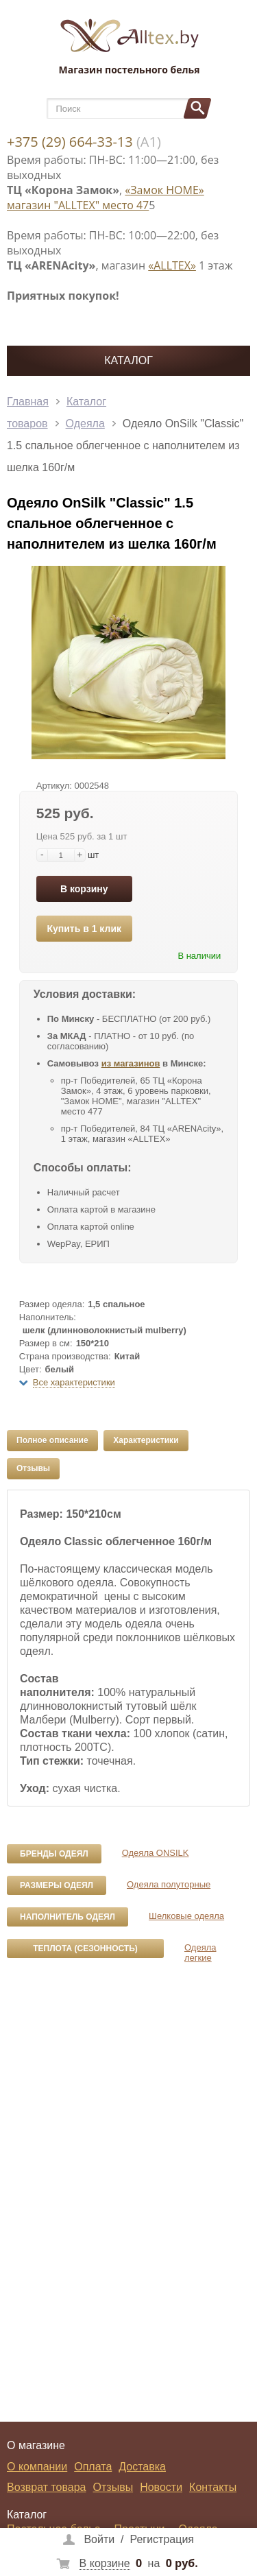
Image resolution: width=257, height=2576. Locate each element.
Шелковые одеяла (186, 1916)
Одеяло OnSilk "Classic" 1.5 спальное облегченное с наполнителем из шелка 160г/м (125, 445)
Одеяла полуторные (168, 1884)
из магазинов (130, 1063)
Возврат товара (46, 2487)
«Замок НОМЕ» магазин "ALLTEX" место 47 (105, 197)
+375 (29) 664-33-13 (70, 141)
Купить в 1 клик (84, 928)
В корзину (84, 888)
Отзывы (33, 1468)
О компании (37, 2466)
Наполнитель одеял (67, 1917)
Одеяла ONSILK (155, 1853)
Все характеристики (74, 1382)
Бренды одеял (54, 1854)
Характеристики (145, 1440)
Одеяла (85, 423)
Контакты (212, 2487)
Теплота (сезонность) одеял (85, 1951)
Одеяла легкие (200, 1952)
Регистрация (162, 2539)
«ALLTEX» (172, 265)
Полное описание (52, 1440)
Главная (28, 401)
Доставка (142, 2466)
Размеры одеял (56, 1885)
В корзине (104, 2563)
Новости (161, 2487)
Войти (99, 2539)
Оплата (93, 2466)
